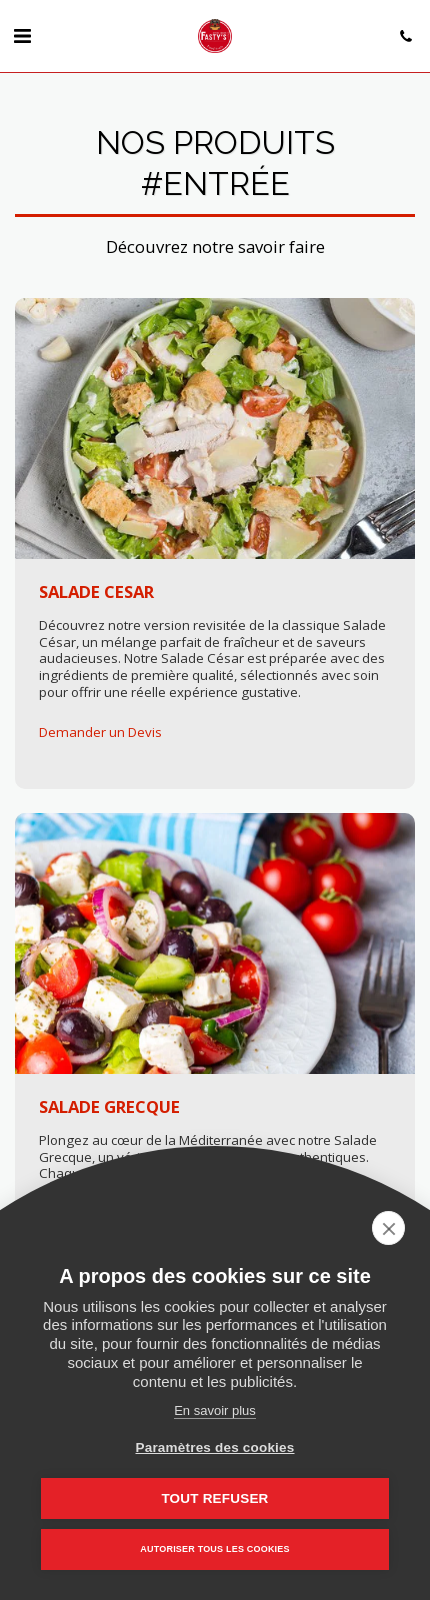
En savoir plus (215, 1410)
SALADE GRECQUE (109, 1106)
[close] (388, 1228)
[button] (22, 35)
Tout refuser (214, 1498)
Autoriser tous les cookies (214, 1549)
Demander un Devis (100, 732)
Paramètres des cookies (215, 1447)
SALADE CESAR (96, 591)
